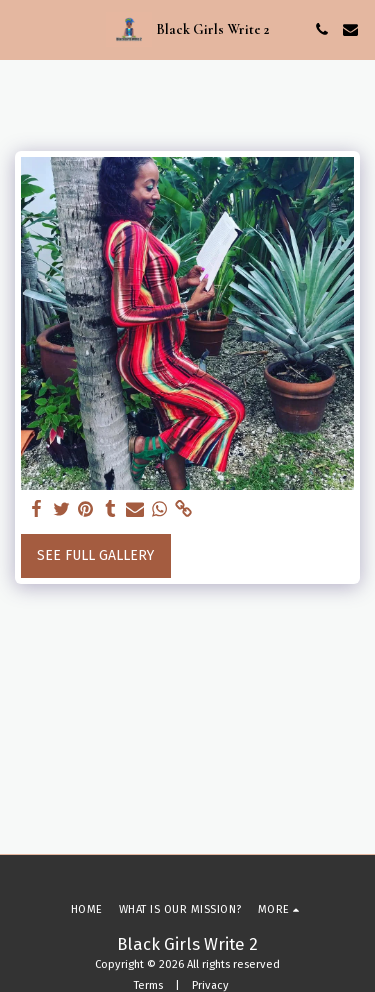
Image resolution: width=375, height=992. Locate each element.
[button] (22, 29)
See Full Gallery (95, 555)
